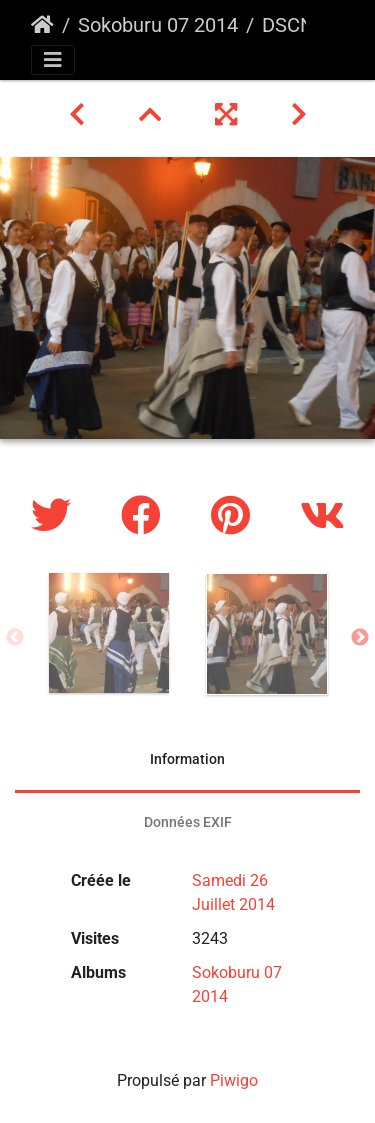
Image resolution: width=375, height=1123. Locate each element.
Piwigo (234, 1080)
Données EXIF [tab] (188, 822)
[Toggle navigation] (53, 60)
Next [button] (360, 638)
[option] (109, 633)
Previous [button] (15, 638)
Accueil (42, 25)
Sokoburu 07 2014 (158, 25)
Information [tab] (187, 759)
